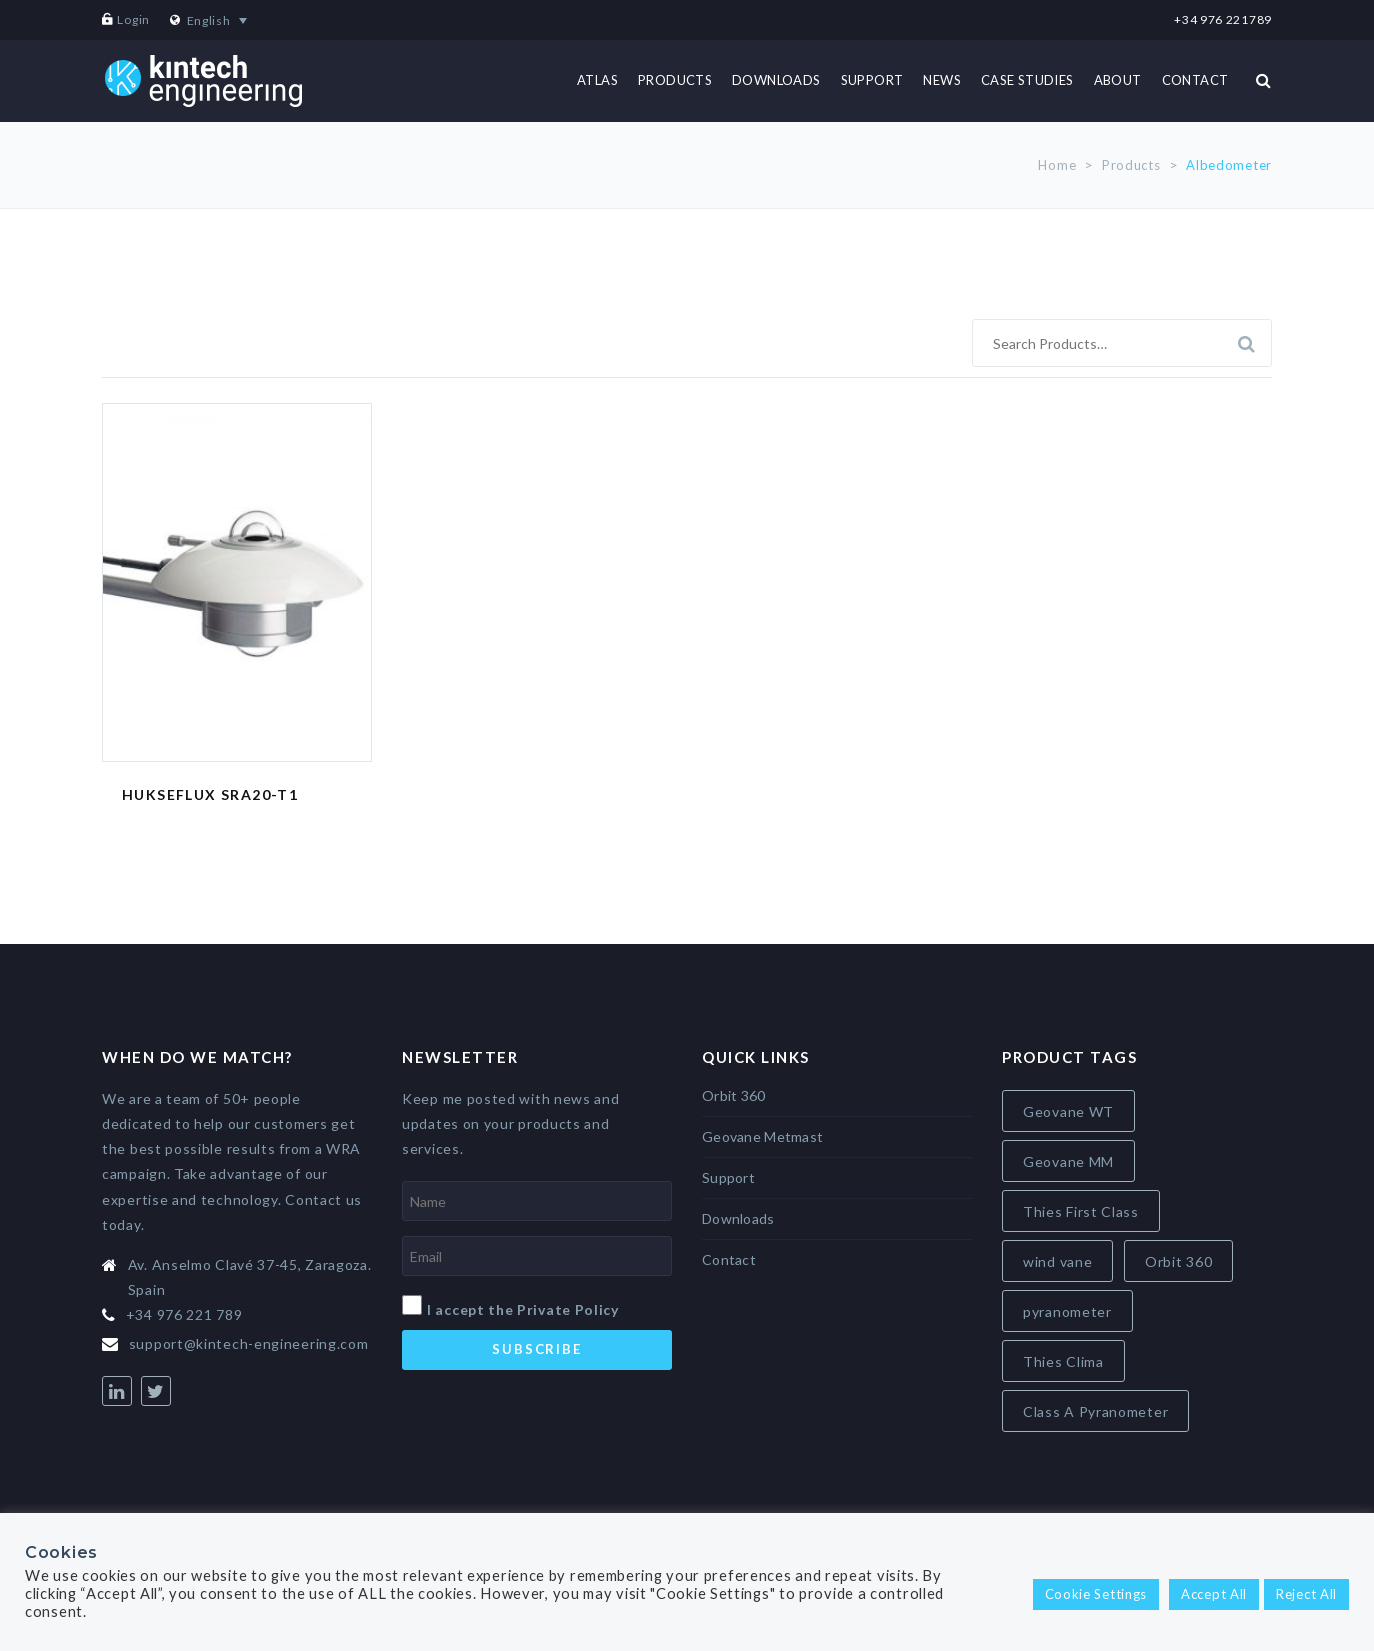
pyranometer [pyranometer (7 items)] (1067, 1311)
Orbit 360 (734, 1095)
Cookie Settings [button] (1096, 1594)
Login (133, 19)
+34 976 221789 (1223, 19)
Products (1131, 165)
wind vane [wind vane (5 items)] (1057, 1261)
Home (1057, 165)
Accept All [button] (1214, 1594)
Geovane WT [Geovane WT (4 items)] (1068, 1111)
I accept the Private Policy (523, 1309)
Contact (729, 1259)
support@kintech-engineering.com (249, 1343)
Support (728, 1177)
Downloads (738, 1218)
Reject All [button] (1306, 1594)
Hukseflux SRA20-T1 (210, 794)
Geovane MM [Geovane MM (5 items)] (1068, 1161)
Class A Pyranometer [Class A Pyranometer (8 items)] (1095, 1411)
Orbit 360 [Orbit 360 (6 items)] (1178, 1261)
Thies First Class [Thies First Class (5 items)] (1081, 1211)
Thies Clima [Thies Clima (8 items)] (1063, 1361)
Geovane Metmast (762, 1136)
